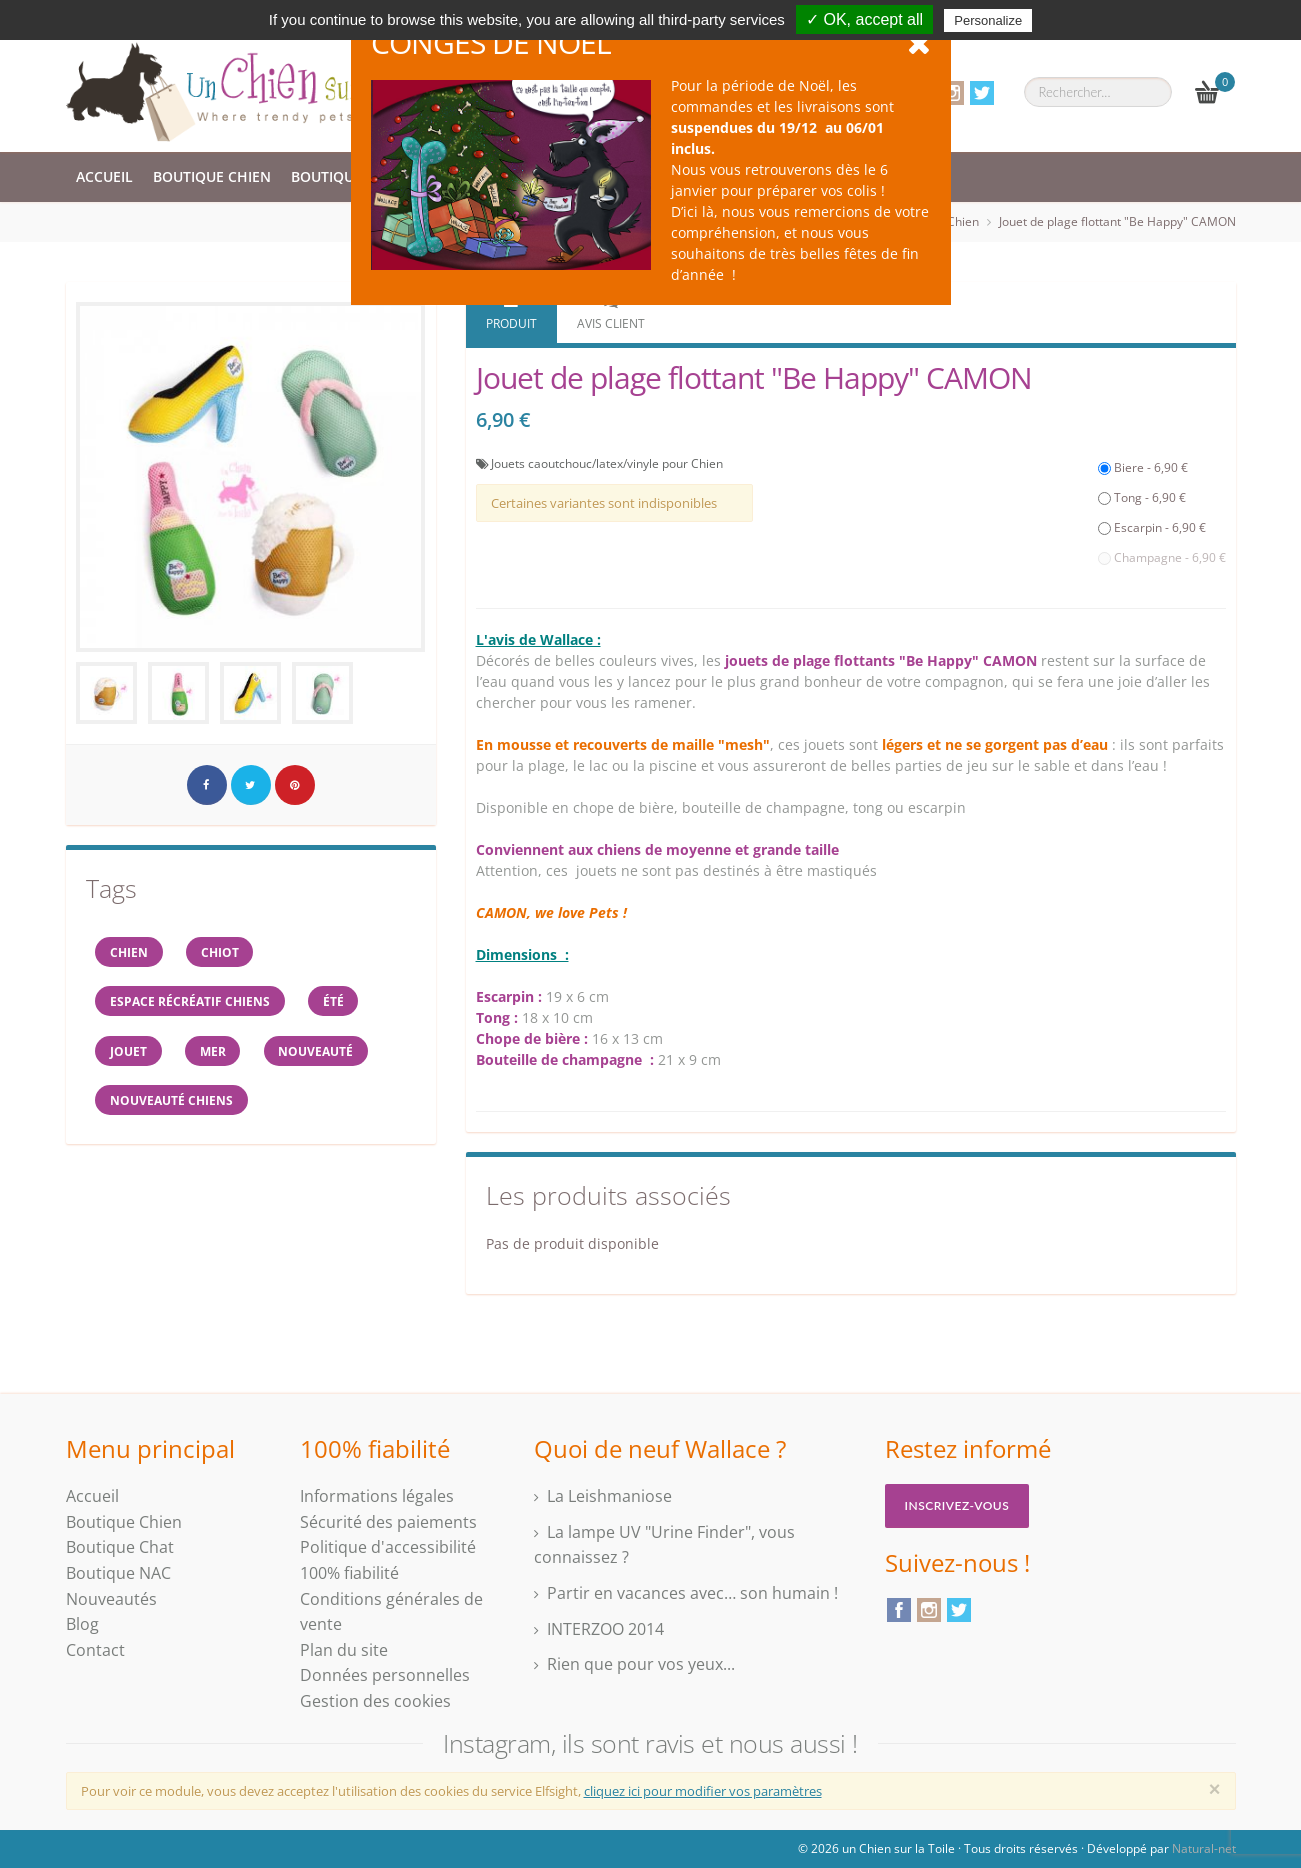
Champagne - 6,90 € (1162, 557)
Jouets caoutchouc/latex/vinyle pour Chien (607, 463)
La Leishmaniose (609, 1496)
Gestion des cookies (375, 1701)
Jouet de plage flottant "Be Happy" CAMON (1117, 221)
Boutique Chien (212, 176)
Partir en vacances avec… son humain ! (692, 1593)
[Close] (1215, 1789)
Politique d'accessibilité (388, 1547)
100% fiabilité (349, 1573)
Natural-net (1204, 1848)
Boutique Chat (347, 176)
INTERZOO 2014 (605, 1629)
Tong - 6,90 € (1142, 497)
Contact (95, 1650)
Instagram (952, 93)
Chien (130, 952)
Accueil (104, 176)
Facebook (899, 1610)
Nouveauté (319, 1052)
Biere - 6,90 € (1143, 467)
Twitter (982, 93)
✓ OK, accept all (864, 19)
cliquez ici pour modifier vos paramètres (703, 1791)
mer (215, 1052)
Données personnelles (385, 1675)
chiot (222, 952)
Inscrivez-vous (957, 1505)
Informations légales (377, 1496)
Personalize (988, 20)
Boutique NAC (118, 1573)
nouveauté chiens (172, 1102)
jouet (129, 1052)
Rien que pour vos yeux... (641, 1664)
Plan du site (344, 1650)
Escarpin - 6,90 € (1152, 527)
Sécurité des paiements (388, 1522)
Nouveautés (111, 1599)
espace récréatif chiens (191, 1002)
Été (335, 1002)
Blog (82, 1624)
